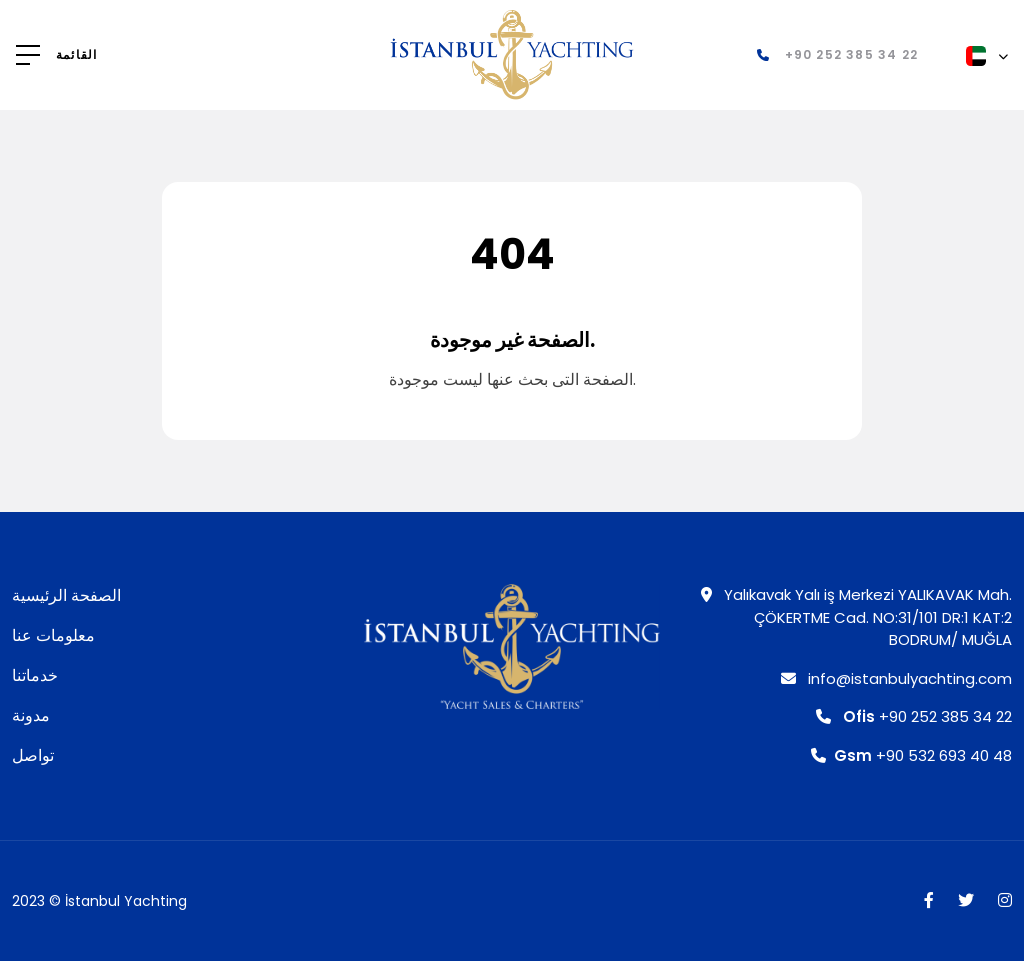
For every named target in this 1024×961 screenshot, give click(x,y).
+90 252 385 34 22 (914, 716)
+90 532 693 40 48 (911, 755)
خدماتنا (35, 675)
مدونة (31, 715)
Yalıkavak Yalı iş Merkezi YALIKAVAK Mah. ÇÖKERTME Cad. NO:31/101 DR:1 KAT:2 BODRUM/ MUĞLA (856, 617)
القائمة (76, 55)
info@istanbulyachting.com (896, 678)
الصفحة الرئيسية (66, 595)
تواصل (33, 755)
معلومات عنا (53, 635)
